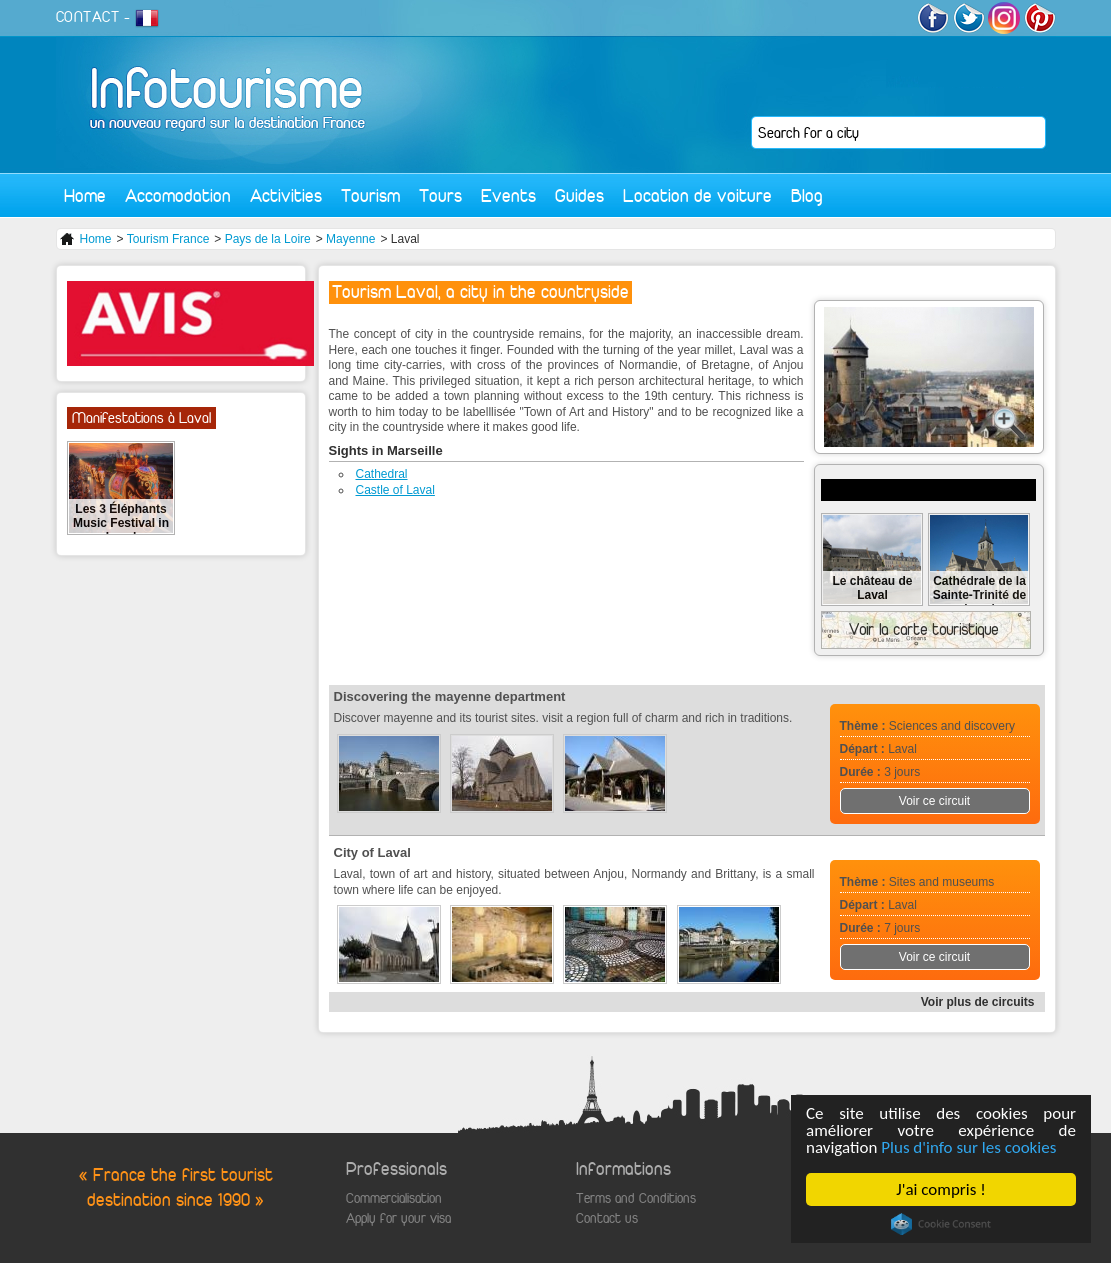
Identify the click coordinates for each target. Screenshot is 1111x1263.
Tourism (370, 195)
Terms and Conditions (636, 1198)
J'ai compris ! (940, 1189)
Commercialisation (394, 1198)
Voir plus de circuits (978, 1002)
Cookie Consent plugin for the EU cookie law (941, 1224)
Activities (286, 195)
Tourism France (168, 239)
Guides (579, 195)
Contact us (607, 1218)
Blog (807, 195)
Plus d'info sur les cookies (968, 1147)
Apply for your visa (398, 1218)
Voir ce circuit (934, 801)
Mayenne (350, 239)
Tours (440, 195)
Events (508, 195)
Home (85, 195)
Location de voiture (697, 195)
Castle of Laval (395, 490)
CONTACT (88, 17)
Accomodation (178, 195)
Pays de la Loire (268, 239)
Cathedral (382, 474)
